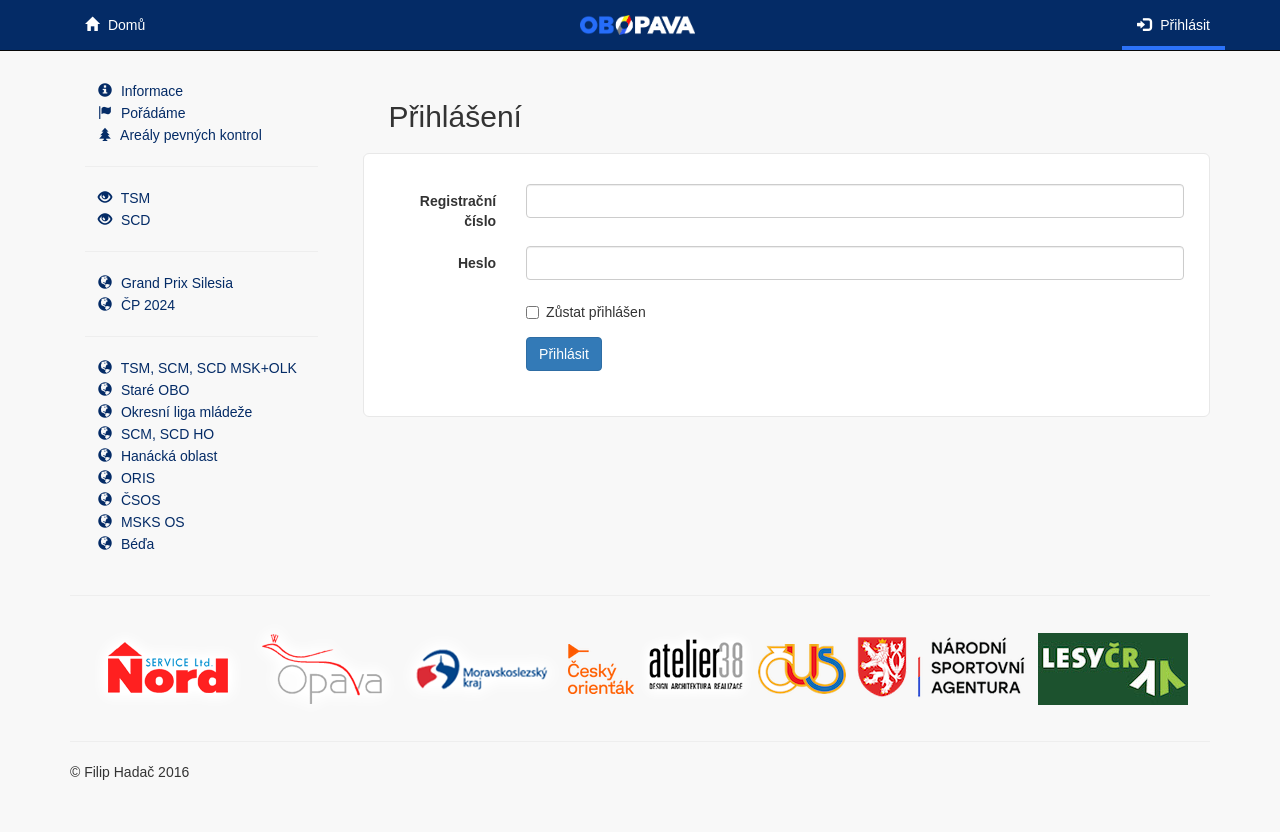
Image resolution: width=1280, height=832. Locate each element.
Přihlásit (1173, 25)
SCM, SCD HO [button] (156, 434)
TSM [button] (124, 198)
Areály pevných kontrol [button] (180, 135)
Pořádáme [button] (141, 113)
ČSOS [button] (129, 500)
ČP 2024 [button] (136, 305)
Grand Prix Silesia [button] (165, 283)
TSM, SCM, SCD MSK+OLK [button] (197, 368)
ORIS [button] (126, 478)
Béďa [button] (126, 544)
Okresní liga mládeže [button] (175, 412)
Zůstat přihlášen (586, 312)
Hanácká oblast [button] (157, 456)
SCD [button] (124, 220)
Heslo (477, 263)
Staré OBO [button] (143, 390)
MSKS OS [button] (141, 522)
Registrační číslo (458, 211)
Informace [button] (140, 91)
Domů (115, 25)
